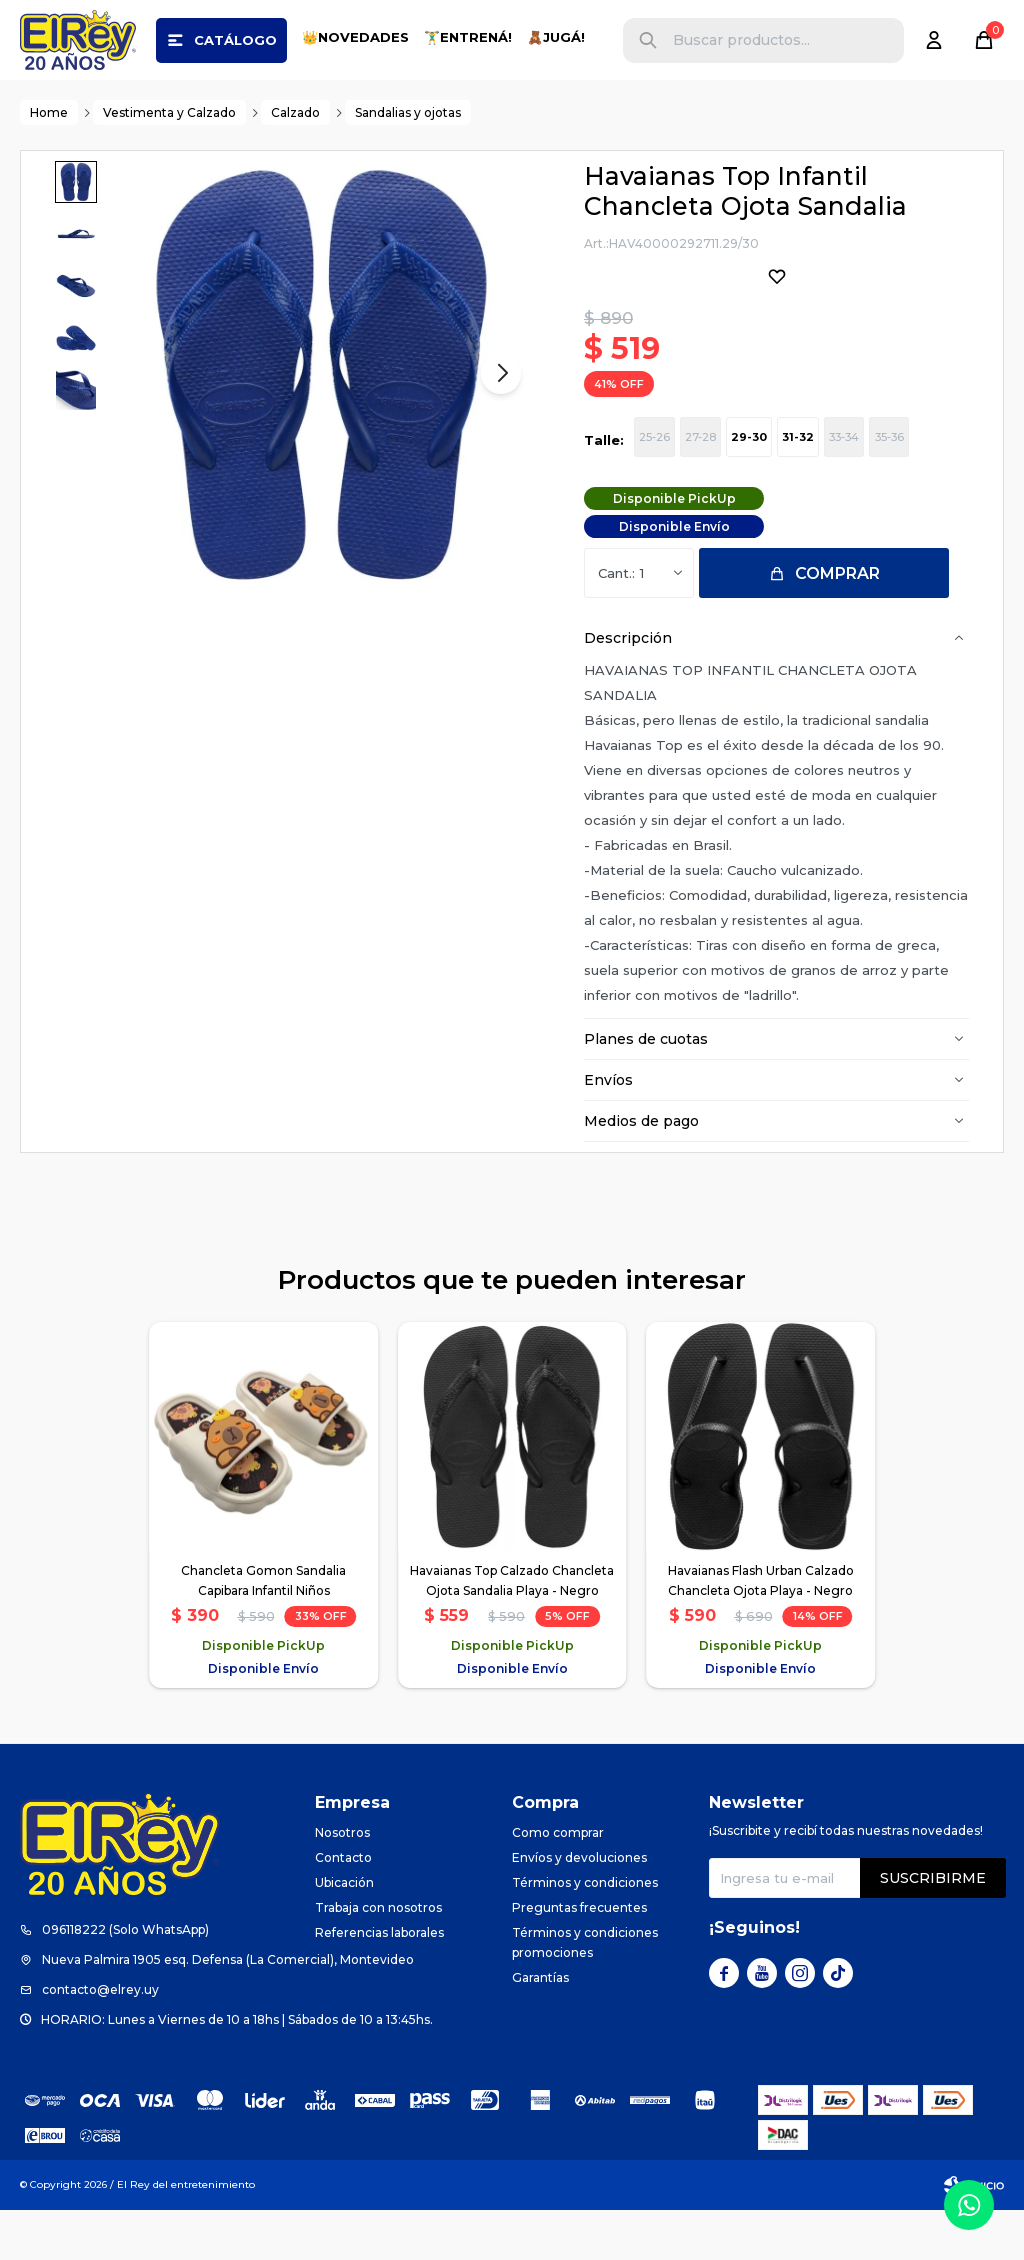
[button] (648, 40)
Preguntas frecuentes (579, 1957)
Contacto (343, 1907)
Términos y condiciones (585, 1932)
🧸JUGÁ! (556, 37)
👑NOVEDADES (355, 37)
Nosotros (342, 1882)
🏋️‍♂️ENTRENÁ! (468, 37)
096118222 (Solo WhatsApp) (125, 1979)
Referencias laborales (379, 1982)
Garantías (540, 2027)
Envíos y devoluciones (579, 1907)
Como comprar (558, 1882)
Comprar (837, 623)
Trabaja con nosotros (378, 1957)
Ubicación (344, 1932)
